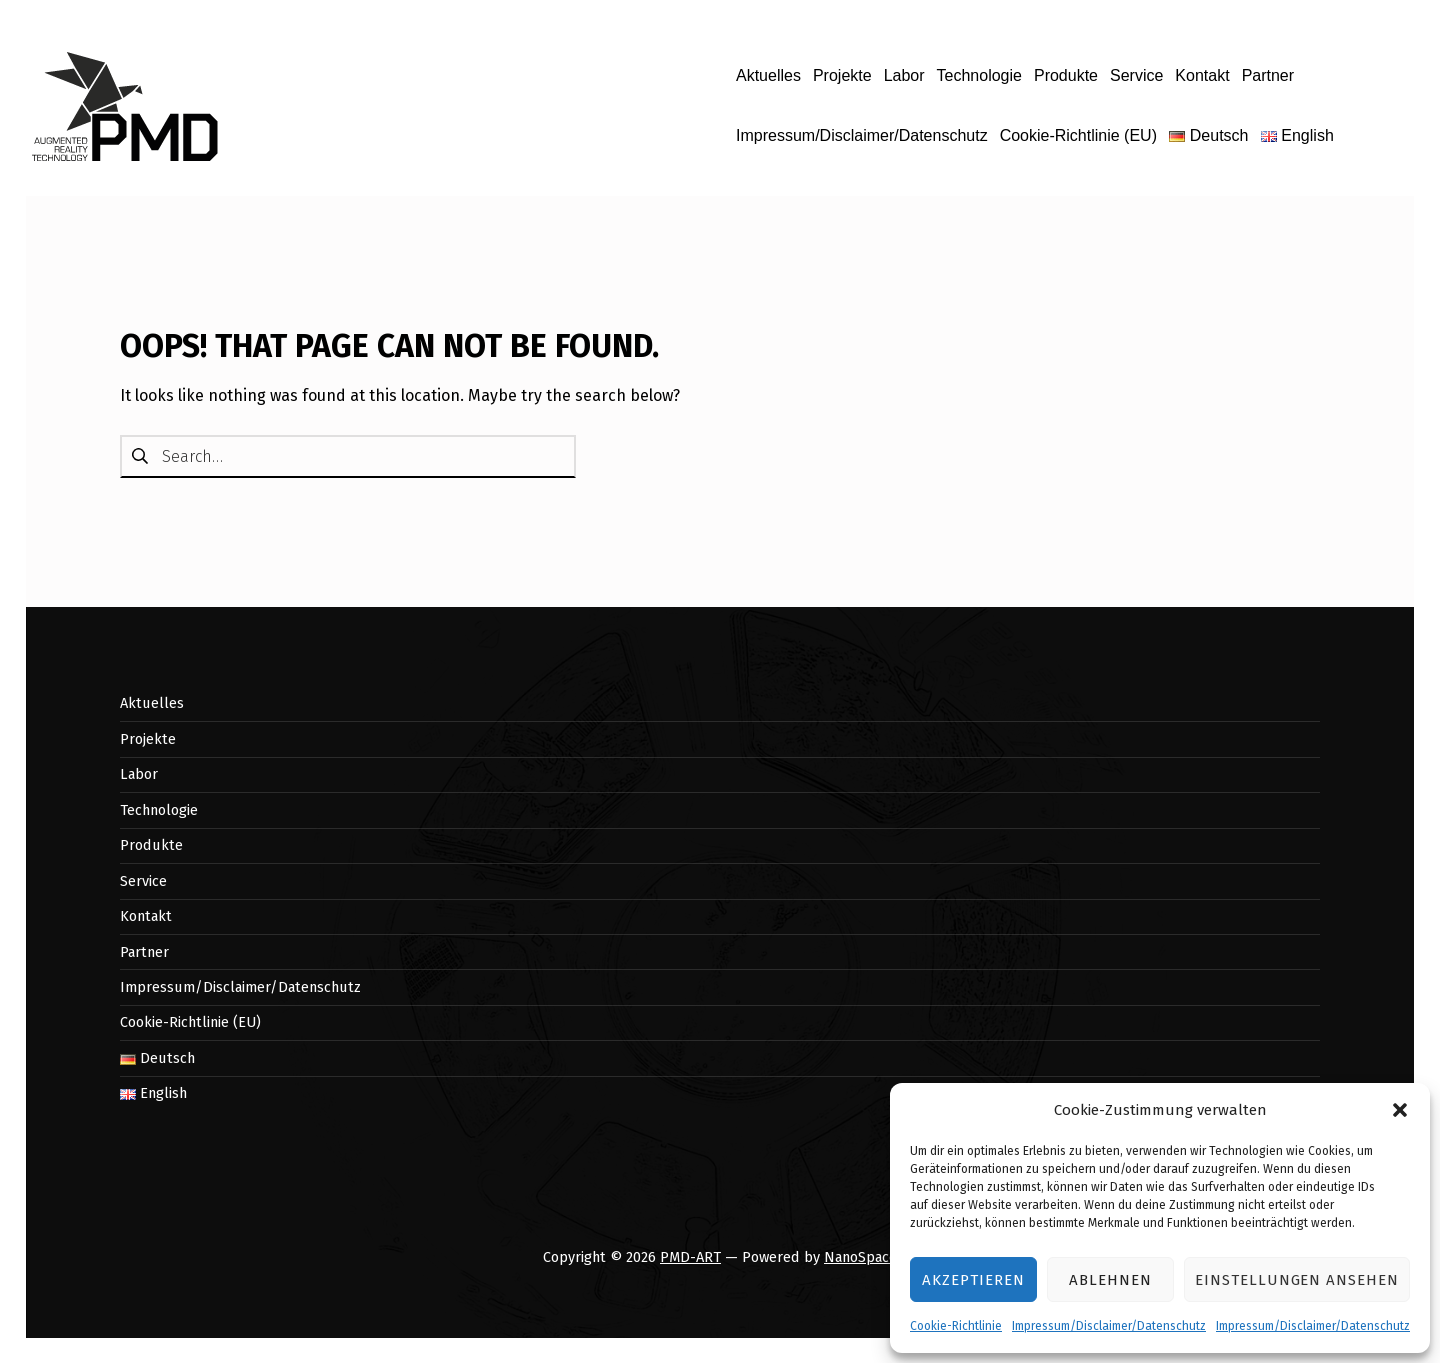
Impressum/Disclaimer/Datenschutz (1109, 1326)
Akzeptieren (973, 1280)
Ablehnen (1110, 1280)
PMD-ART (690, 1257)
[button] (1400, 1110)
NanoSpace (860, 1257)
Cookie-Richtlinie (956, 1326)
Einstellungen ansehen (1297, 1280)
